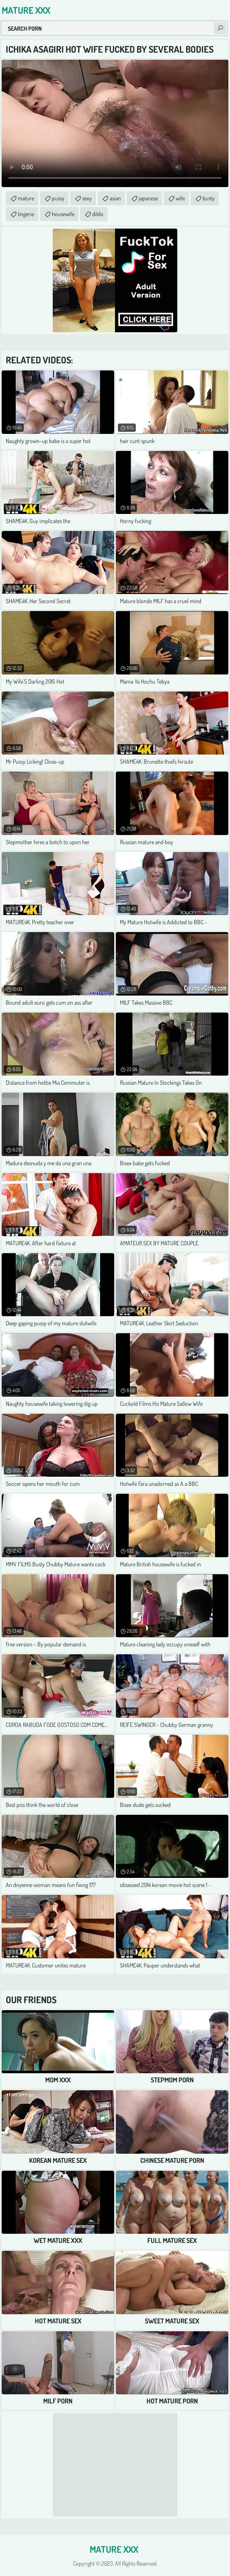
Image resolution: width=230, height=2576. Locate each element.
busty (209, 198)
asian (115, 198)
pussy (58, 198)
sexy (87, 198)
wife (180, 198)
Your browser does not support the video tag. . (115, 123)
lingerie (26, 213)
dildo (97, 213)
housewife (63, 213)
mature (26, 198)
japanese (148, 198)
